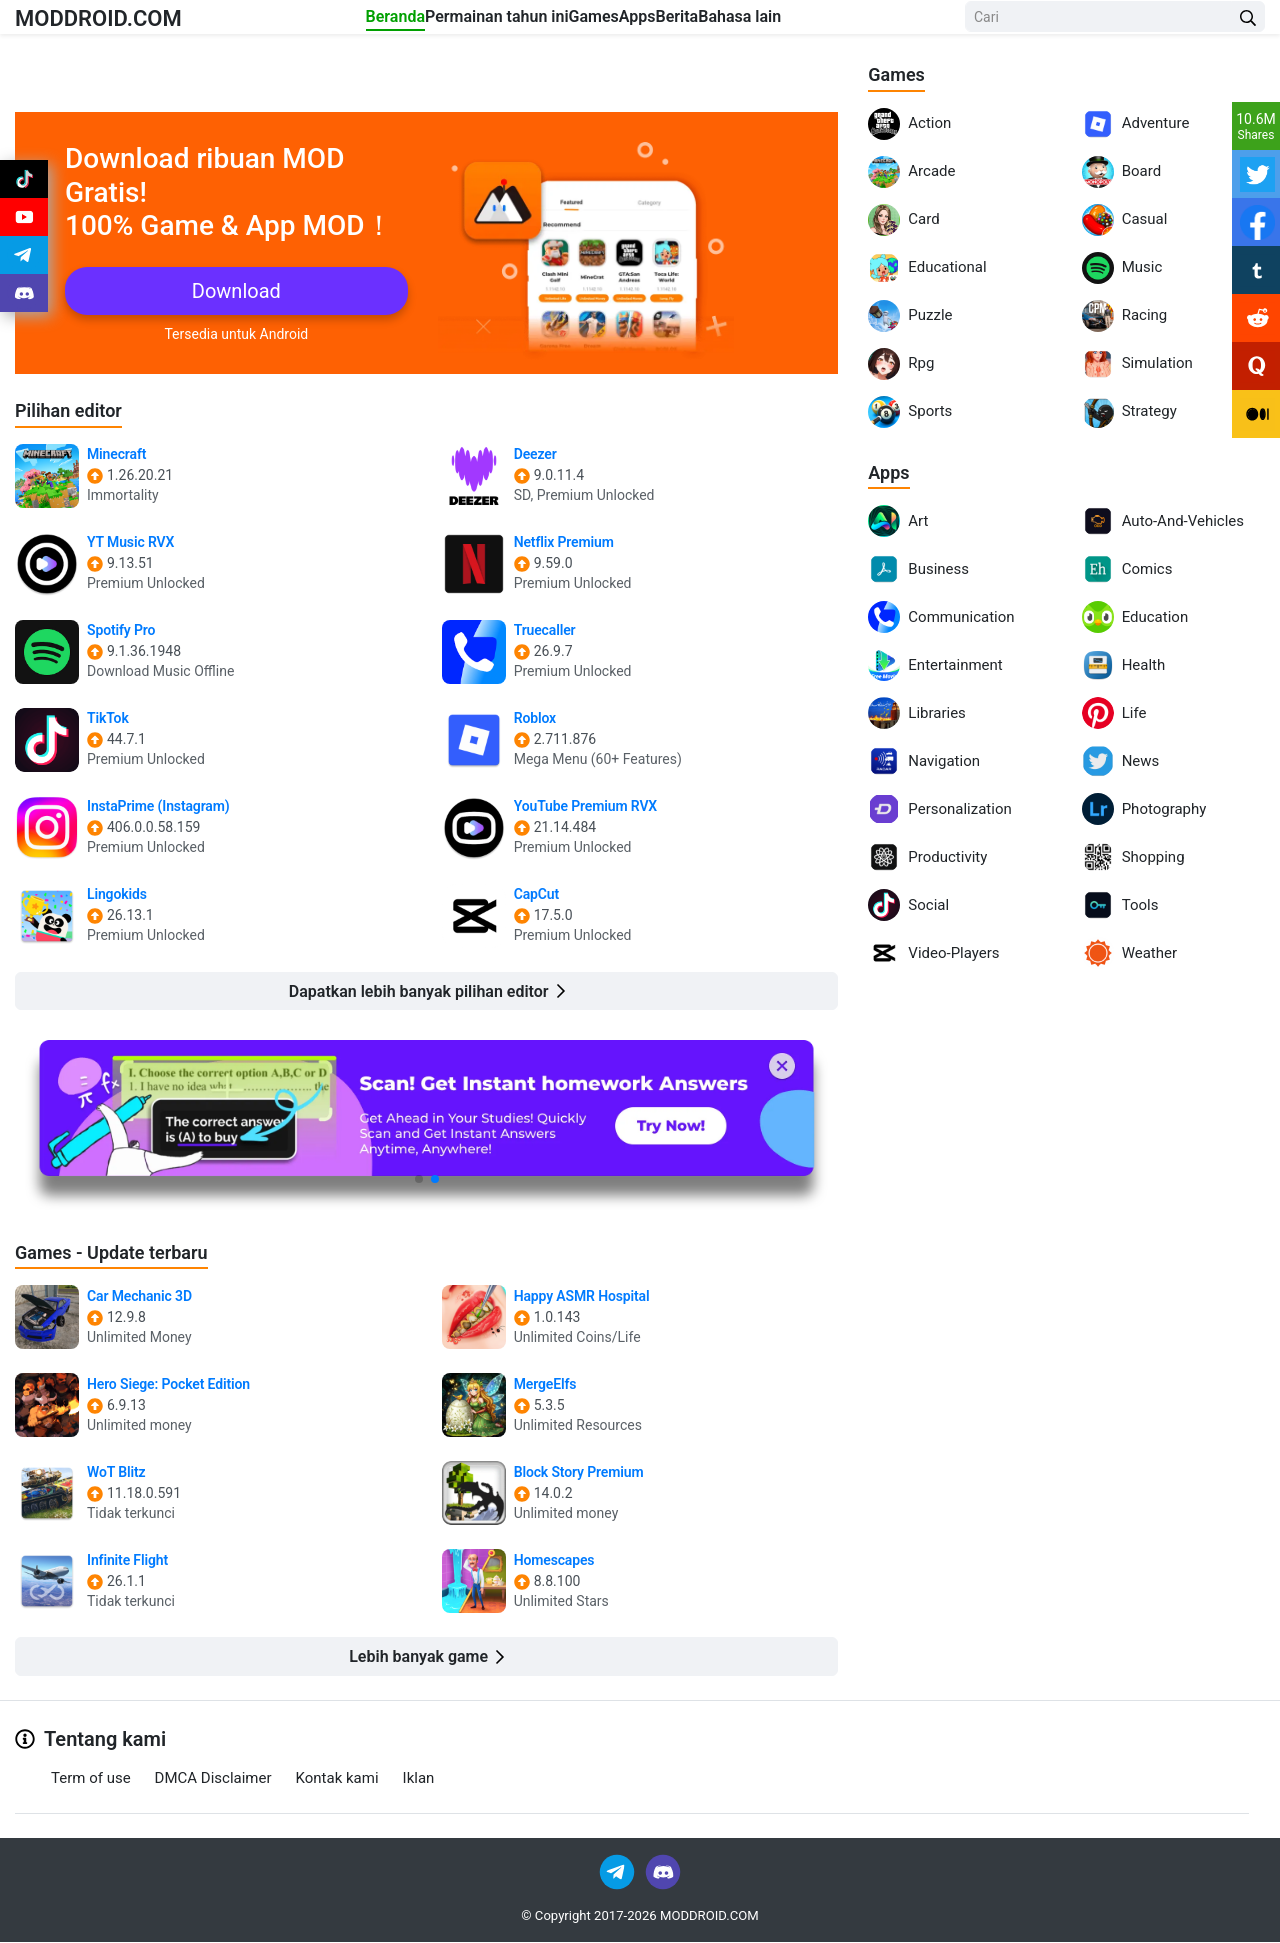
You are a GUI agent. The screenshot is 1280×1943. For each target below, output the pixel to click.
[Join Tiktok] (24, 184)
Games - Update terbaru (122, 1252)
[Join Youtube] (24, 232)
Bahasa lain (862, 21)
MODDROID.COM (121, 21)
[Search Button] (1248, 22)
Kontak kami (337, 1779)
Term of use (91, 1779)
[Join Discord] (663, 1872)
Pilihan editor (74, 410)
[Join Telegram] (618, 1872)
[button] (419, 1180)
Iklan (419, 1779)
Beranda (317, 21)
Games (596, 21)
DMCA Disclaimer (213, 1779)
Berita (759, 21)
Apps (680, 21)
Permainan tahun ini (460, 21)
